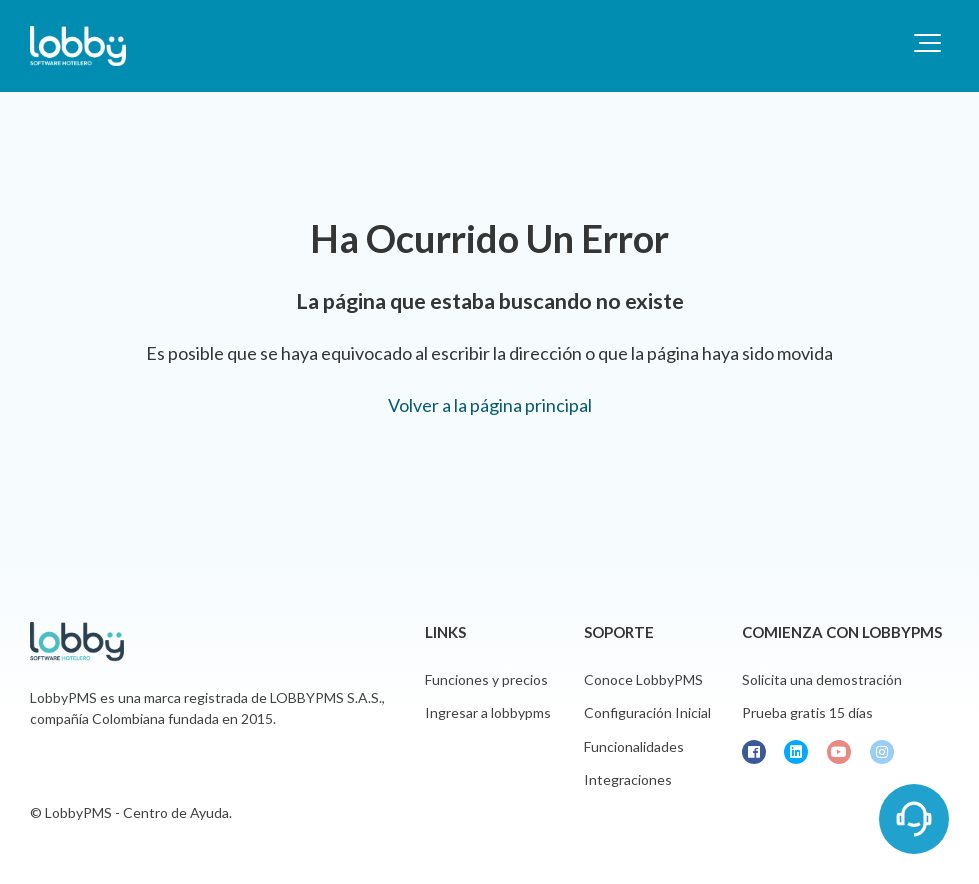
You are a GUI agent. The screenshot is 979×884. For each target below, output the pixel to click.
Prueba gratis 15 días (807, 712)
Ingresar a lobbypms (488, 712)
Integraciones (628, 779)
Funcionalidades (634, 746)
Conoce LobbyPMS (643, 679)
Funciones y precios (486, 679)
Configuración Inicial (647, 712)
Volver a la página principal (490, 405)
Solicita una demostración (822, 679)
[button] (927, 43)
